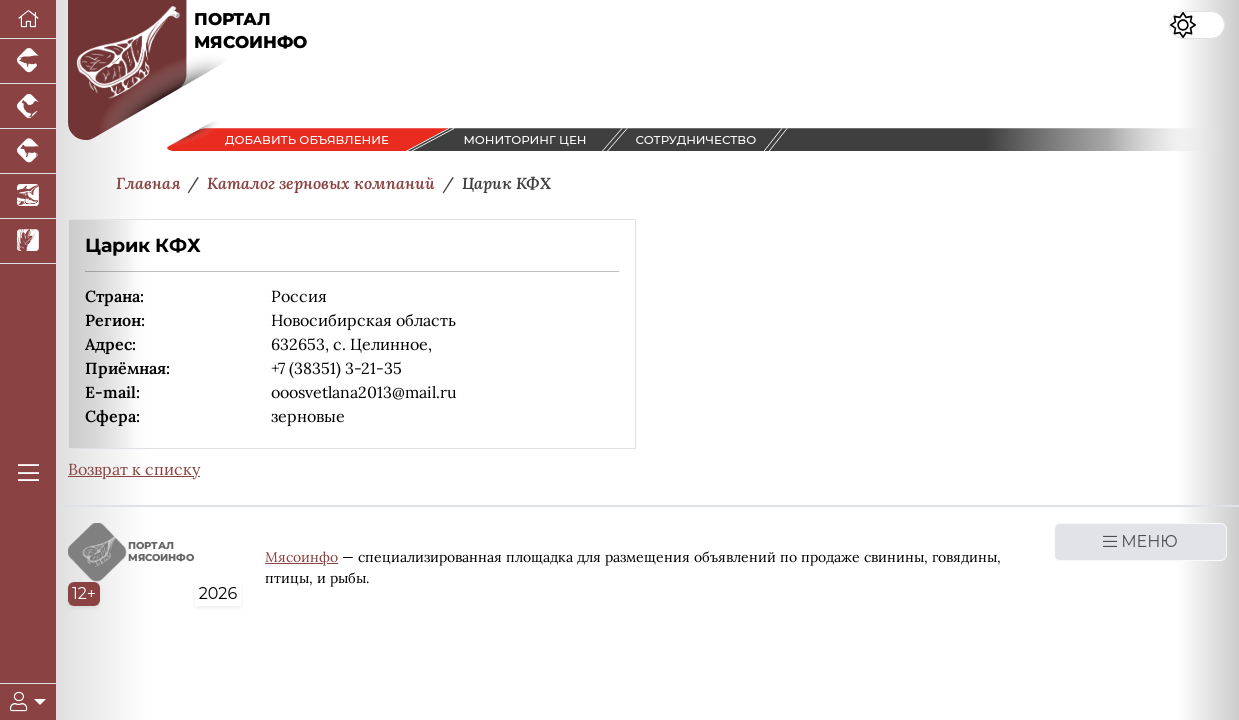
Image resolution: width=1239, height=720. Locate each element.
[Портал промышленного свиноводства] (28, 61)
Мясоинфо (301, 557)
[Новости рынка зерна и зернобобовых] (28, 241)
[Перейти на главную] (28, 19)
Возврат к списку (134, 469)
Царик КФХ (143, 245)
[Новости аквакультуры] (28, 196)
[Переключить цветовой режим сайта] (1197, 25)
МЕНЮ (1140, 541)
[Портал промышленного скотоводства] (28, 151)
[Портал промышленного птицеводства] (28, 106)
